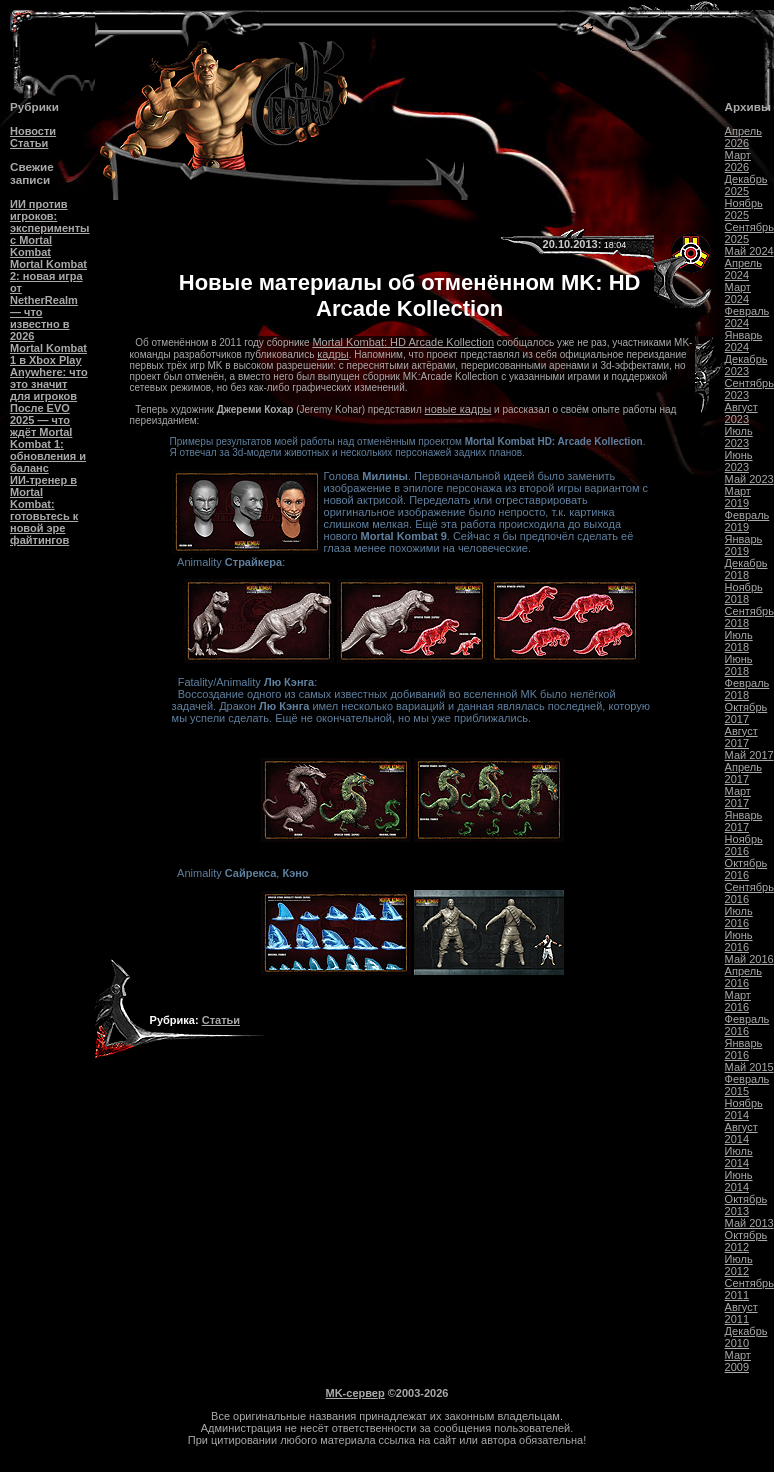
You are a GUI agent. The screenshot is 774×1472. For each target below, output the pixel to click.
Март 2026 (738, 161)
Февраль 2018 (747, 689)
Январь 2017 (744, 821)
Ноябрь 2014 (744, 1109)
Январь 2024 (744, 341)
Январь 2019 (744, 545)
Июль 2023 (739, 437)
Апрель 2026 (743, 137)
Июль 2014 (739, 1157)
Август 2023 (741, 413)
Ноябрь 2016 (744, 845)
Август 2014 (741, 1133)
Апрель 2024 (743, 269)
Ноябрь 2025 (744, 209)
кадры (333, 354)
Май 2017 (749, 755)
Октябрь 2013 (746, 1205)
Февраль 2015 (747, 1085)
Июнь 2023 (739, 461)
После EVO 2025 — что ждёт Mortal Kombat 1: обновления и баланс (48, 438)
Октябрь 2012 (746, 1241)
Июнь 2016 (739, 941)
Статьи (29, 143)
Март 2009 (738, 1361)
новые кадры (458, 409)
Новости (33, 131)
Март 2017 (738, 797)
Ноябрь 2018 (744, 593)
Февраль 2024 (747, 317)
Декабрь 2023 (746, 365)
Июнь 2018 (739, 665)
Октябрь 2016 (746, 869)
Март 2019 (738, 497)
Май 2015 (749, 1067)
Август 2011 (741, 1313)
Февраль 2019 (747, 521)
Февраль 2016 (747, 1025)
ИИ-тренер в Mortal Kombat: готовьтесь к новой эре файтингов (44, 510)
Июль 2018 (739, 641)
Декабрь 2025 (746, 185)
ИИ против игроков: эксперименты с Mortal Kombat (49, 228)
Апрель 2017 (743, 773)
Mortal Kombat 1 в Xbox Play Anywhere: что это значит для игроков (49, 372)
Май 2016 (749, 959)
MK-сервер (355, 1393)
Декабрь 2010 (746, 1337)
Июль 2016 (739, 917)
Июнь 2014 (739, 1181)
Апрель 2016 (743, 977)
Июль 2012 (739, 1265)
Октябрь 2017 (746, 713)
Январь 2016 (744, 1049)
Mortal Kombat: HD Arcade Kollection (403, 342)
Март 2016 (738, 1001)
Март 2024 (738, 293)
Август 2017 (741, 737)
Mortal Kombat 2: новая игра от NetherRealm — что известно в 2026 (48, 300)
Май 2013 (749, 1223)
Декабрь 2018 (746, 569)
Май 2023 (749, 479)
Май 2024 (749, 251)
